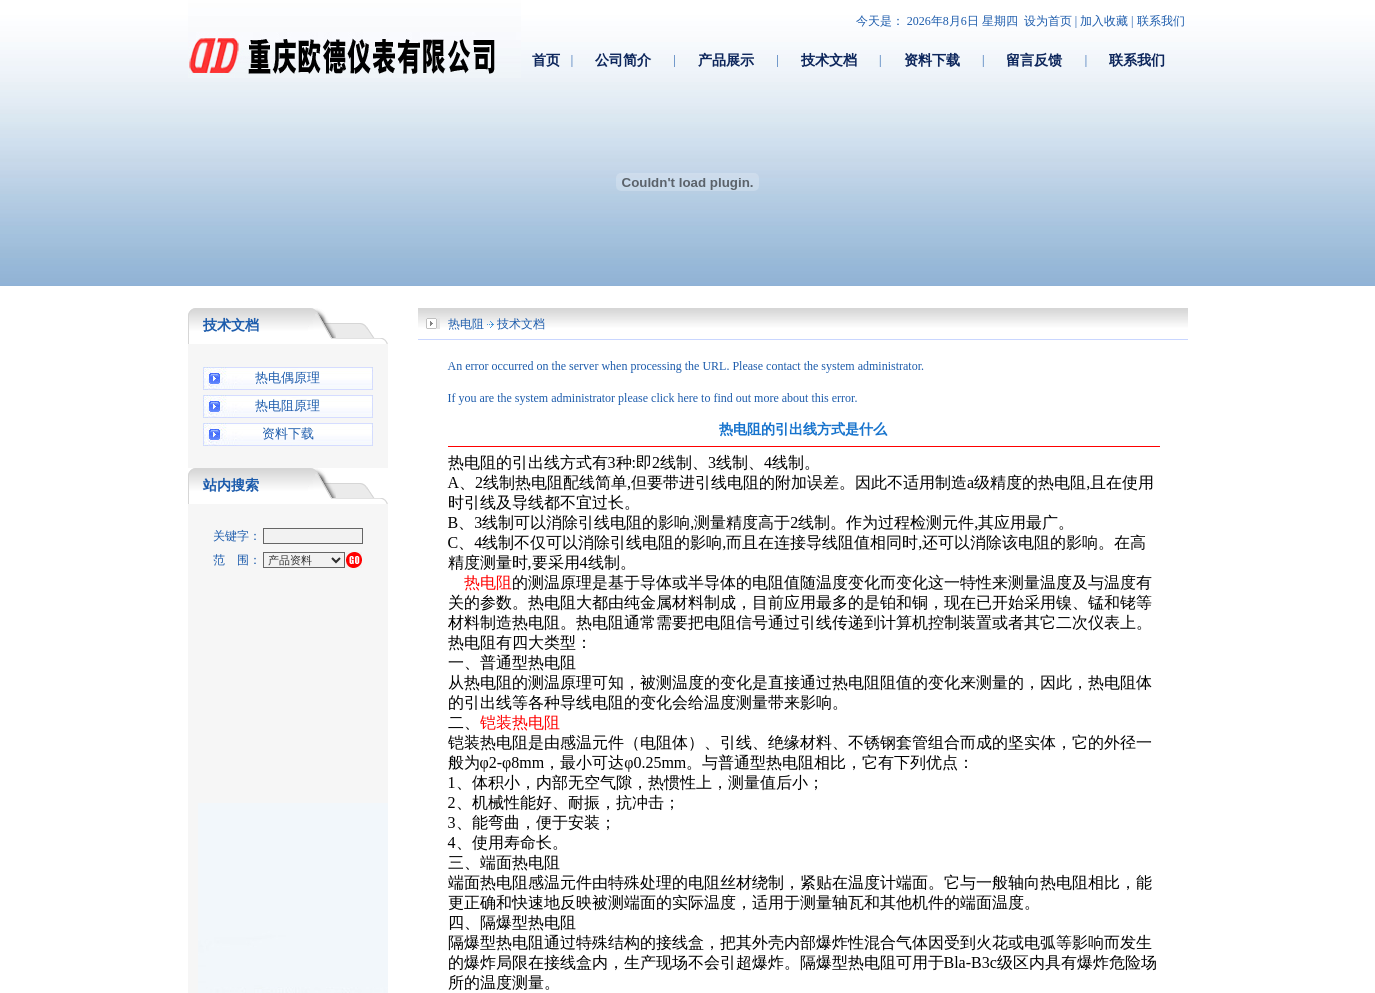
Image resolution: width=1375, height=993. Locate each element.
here (687, 398)
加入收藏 (1104, 21)
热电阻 (466, 324)
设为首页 (1048, 21)
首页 (546, 60)
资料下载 (932, 60)
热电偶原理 (287, 377)
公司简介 (623, 60)
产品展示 (726, 60)
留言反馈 (1034, 60)
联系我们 (1161, 21)
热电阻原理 (287, 405)
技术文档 (829, 60)
